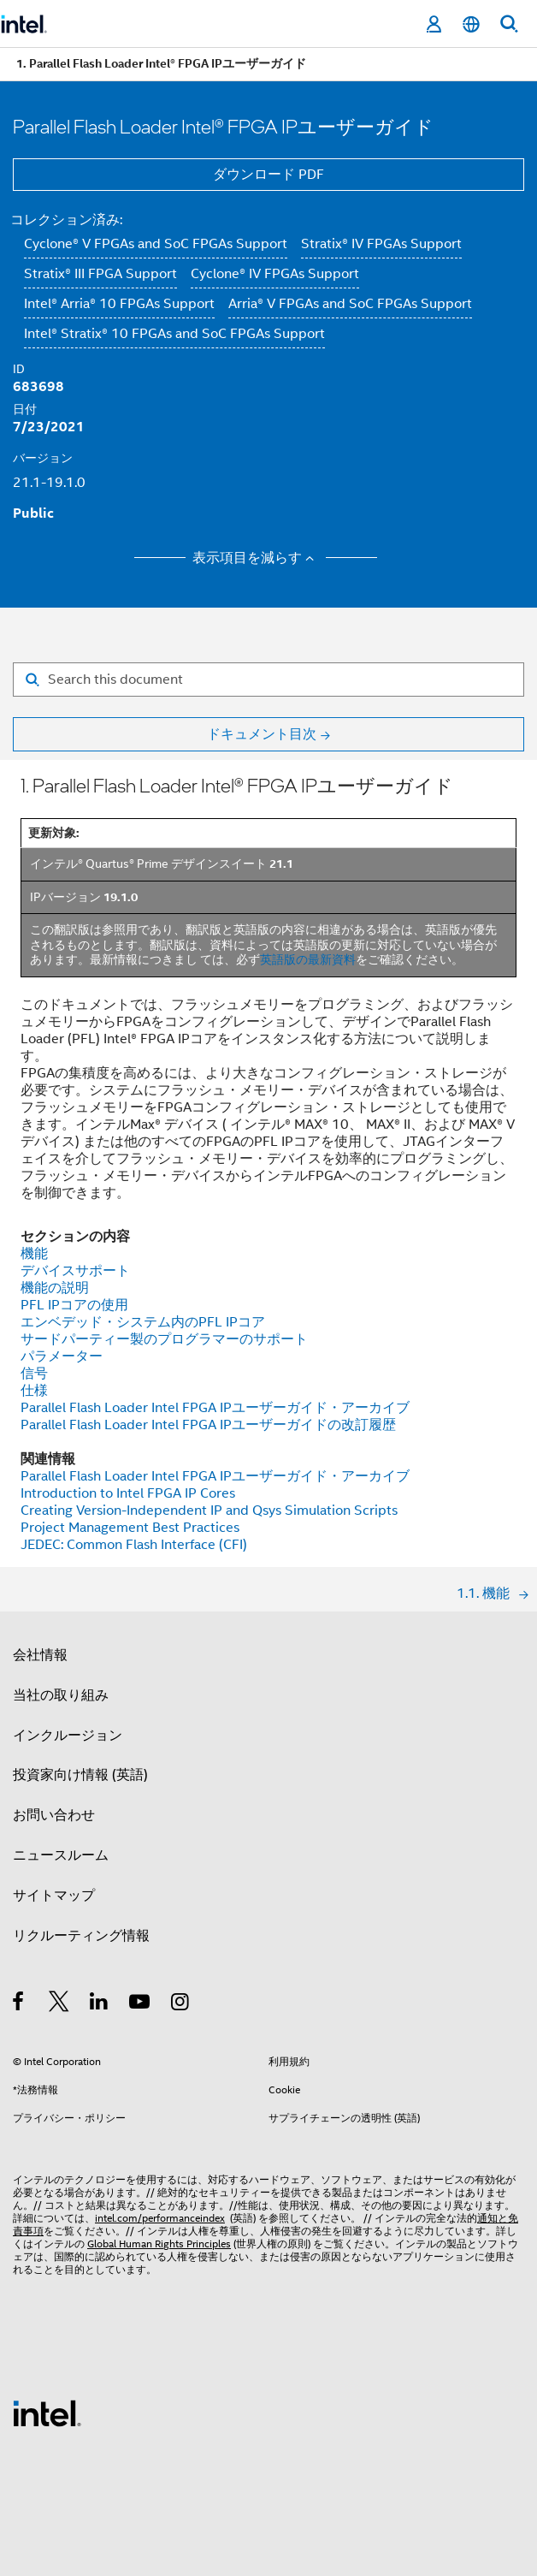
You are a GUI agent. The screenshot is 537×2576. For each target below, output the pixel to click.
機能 (34, 1253)
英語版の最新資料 (308, 959)
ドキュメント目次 (261, 734)
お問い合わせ (54, 1815)
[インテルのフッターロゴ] (47, 2412)
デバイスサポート (75, 1270)
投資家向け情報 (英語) (80, 1775)
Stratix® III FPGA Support (100, 273)
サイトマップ (54, 1895)
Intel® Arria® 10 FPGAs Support (119, 303)
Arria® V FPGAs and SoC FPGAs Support (350, 303)
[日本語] (471, 24)
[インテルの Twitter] (59, 2004)
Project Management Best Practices (130, 1527)
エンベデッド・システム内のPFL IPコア (143, 1322)
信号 (34, 1373)
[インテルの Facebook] (19, 2004)
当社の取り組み (61, 1695)
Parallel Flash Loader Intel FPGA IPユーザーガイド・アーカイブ (215, 1407)
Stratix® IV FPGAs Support (381, 243)
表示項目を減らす (256, 558)
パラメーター (62, 1356)
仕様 (34, 1390)
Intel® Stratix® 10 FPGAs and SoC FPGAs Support (174, 333)
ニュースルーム (61, 1855)
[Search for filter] (268, 679)
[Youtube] (140, 2004)
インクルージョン (67, 1735)
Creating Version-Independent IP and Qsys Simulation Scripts (209, 1510)
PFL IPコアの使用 (74, 1305)
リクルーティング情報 (81, 1935)
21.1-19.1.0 (49, 482)
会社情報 (40, 1655)
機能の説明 (55, 1288)
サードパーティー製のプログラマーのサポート (164, 1339)
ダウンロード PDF (268, 174)
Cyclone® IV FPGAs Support (275, 273)
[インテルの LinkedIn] (99, 2004)
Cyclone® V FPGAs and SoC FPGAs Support (155, 243)
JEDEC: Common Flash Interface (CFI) (134, 1544)
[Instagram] (181, 2004)
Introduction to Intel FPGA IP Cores (128, 1493)
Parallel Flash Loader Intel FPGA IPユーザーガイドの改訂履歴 (208, 1424)
